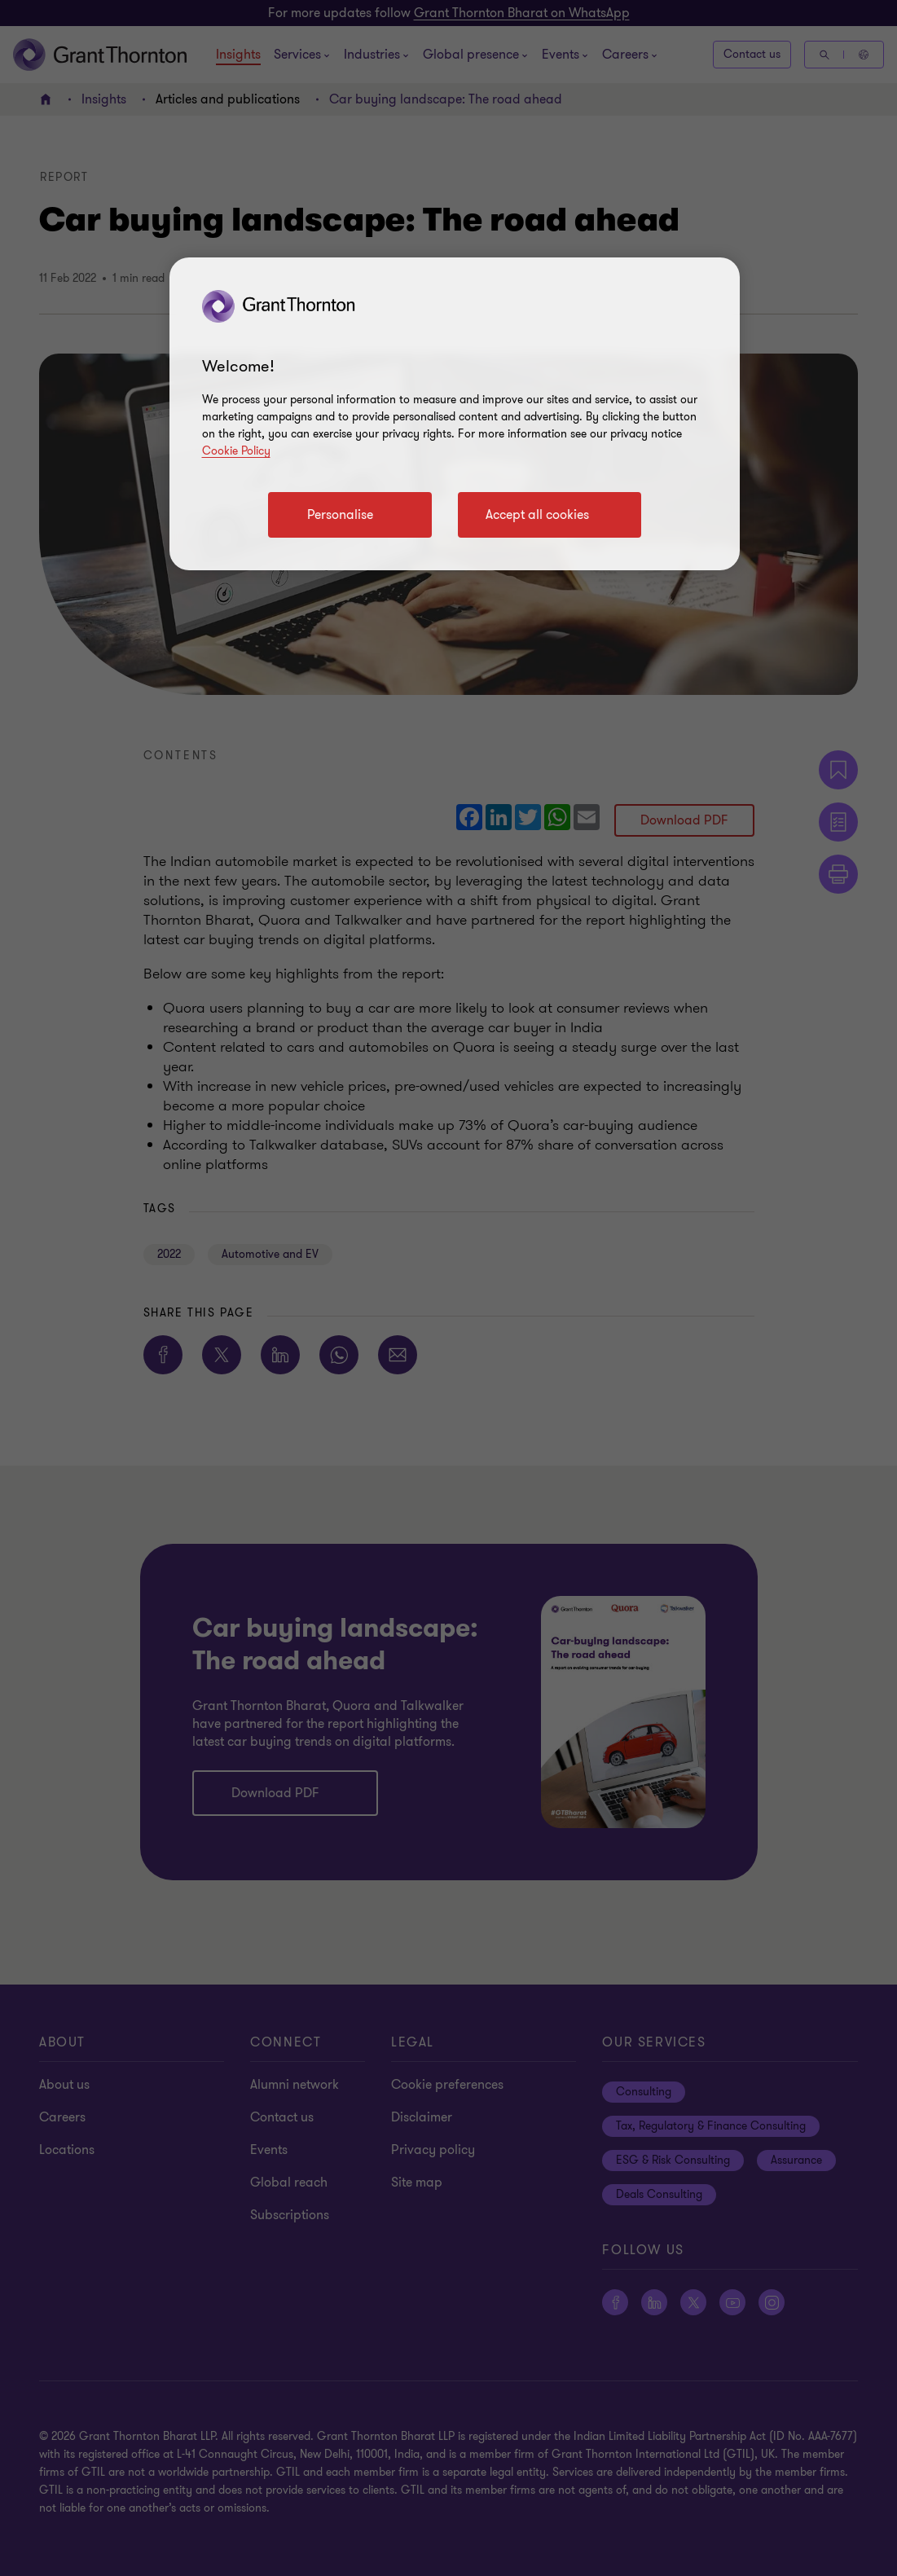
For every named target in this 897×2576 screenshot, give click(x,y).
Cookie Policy (236, 451)
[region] (454, 413)
